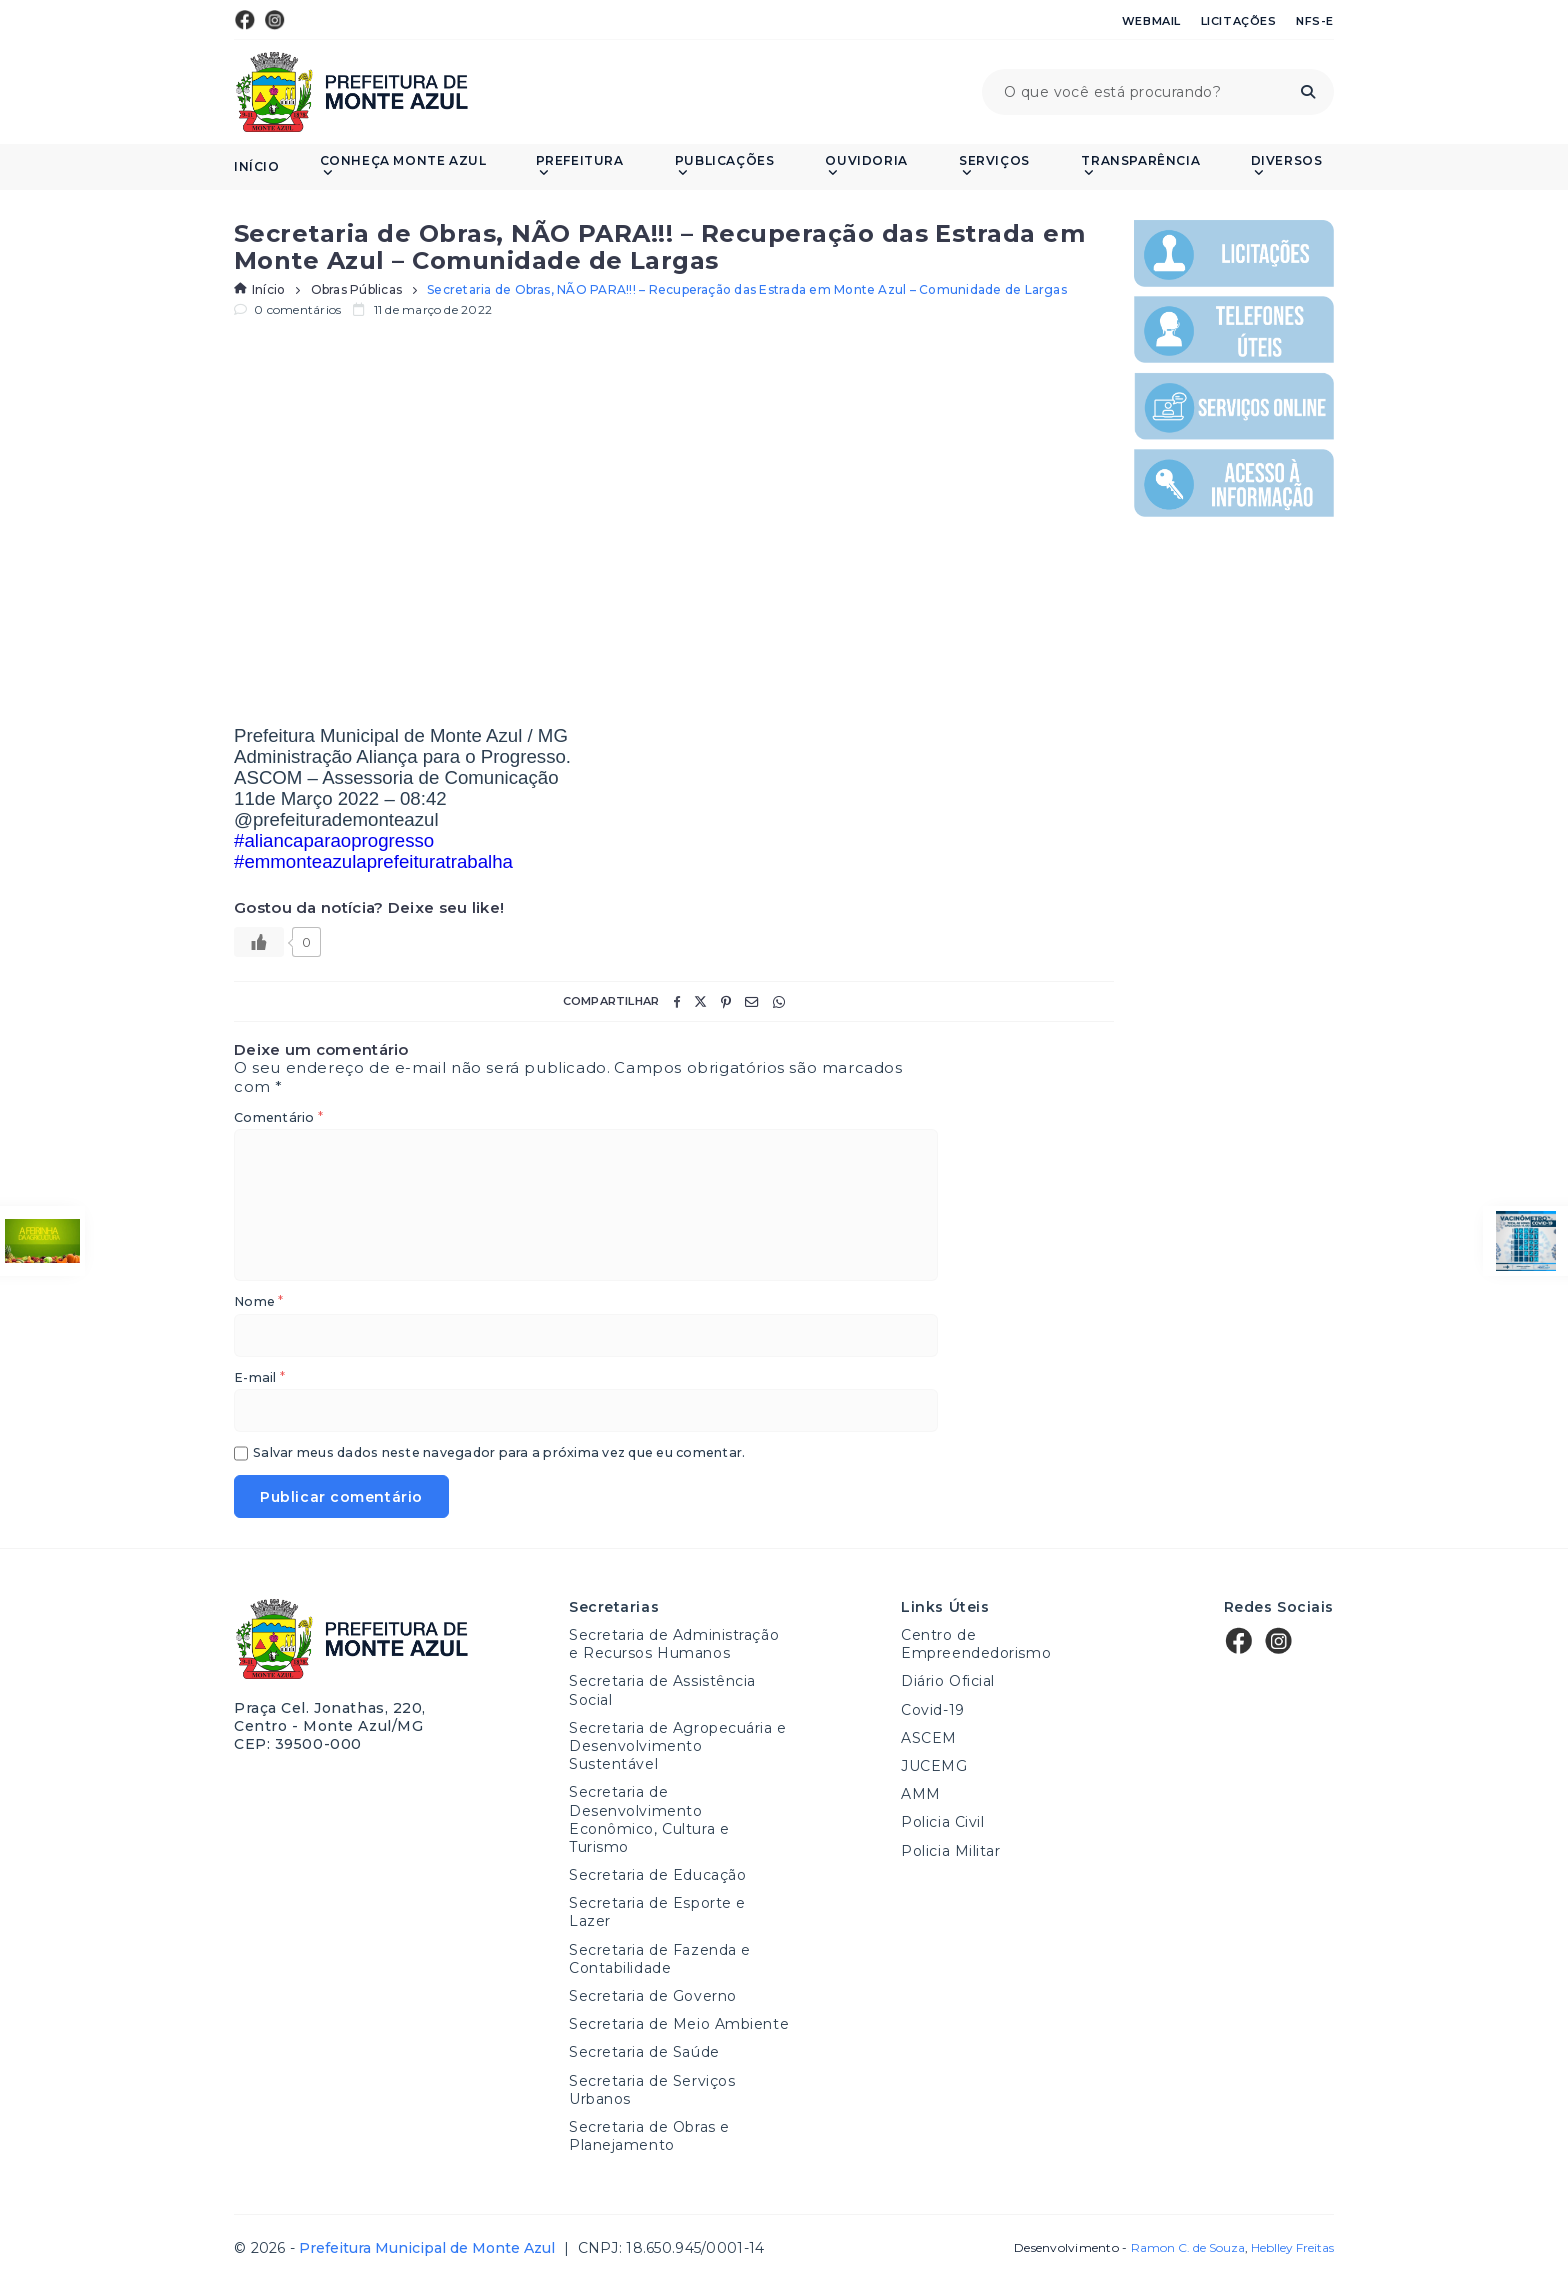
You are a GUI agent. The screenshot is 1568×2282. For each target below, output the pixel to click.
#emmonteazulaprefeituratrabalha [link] (373, 861)
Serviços (994, 166)
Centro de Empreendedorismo (976, 1644)
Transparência (1140, 166)
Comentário (278, 1118)
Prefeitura (580, 166)
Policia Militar (950, 1851)
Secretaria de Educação (657, 1875)
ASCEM (929, 1738)
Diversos (1287, 166)
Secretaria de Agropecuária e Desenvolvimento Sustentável (678, 1746)
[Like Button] (259, 942)
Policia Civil (942, 1822)
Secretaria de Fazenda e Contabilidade (660, 1959)
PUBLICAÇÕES (725, 166)
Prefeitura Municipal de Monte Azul (351, 92)
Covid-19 (932, 1710)
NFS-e (1315, 21)
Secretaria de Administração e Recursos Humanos (674, 1644)
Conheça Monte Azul (403, 166)
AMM (921, 1794)
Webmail (1151, 21)
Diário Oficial (948, 1681)
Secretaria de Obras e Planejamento (649, 2136)
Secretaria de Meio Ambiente (679, 2024)
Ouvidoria (866, 166)
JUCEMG (934, 1766)
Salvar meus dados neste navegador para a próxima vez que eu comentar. (499, 1453)
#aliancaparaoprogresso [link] (334, 840)
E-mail (259, 1378)
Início (257, 167)
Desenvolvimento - (1129, 2248)
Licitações (1239, 21)
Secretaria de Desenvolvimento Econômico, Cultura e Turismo (649, 1819)
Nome (258, 1302)
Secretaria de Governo (653, 1996)
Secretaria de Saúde (644, 2052)
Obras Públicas (356, 290)
